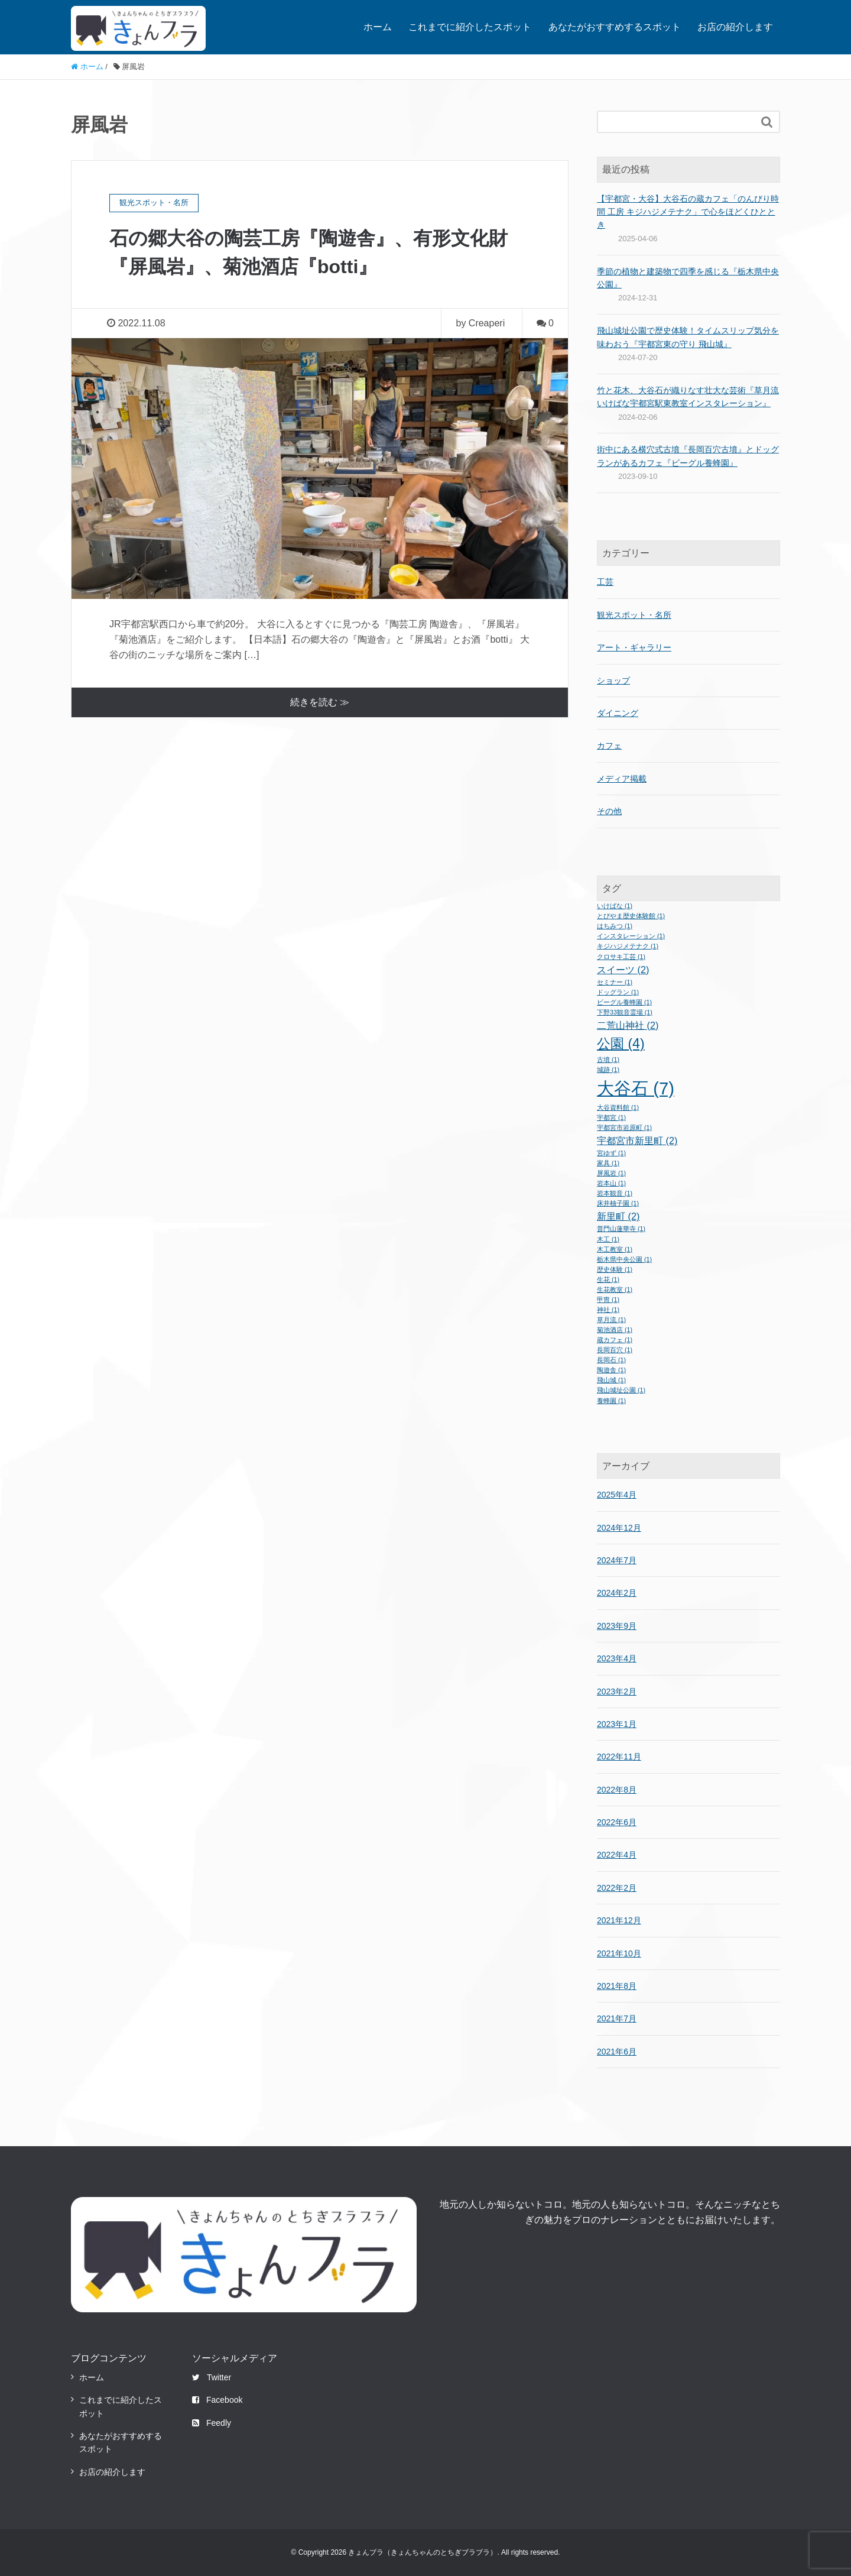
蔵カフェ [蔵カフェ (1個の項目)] (614, 1339)
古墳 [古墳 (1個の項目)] (608, 1059)
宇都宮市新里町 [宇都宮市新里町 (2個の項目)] (637, 1140)
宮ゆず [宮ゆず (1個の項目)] (611, 1152)
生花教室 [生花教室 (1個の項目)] (614, 1289)
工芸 (605, 582)
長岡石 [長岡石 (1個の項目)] (611, 1359)
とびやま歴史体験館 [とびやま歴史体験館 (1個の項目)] (631, 915)
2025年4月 (616, 1494)
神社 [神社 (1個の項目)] (608, 1309)
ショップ (613, 680)
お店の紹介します (735, 27)
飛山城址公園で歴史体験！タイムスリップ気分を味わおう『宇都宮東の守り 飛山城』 (688, 337)
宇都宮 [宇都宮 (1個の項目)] (611, 1117)
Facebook (217, 2400)
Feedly (211, 2423)
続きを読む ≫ (319, 702)
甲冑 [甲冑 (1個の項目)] (608, 1299)
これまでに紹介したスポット (469, 27)
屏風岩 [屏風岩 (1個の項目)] (611, 1173)
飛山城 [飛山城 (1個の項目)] (611, 1379)
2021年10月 (619, 1953)
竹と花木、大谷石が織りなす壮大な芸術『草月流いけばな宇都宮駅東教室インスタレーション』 (688, 396)
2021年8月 (616, 1986)
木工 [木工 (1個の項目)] (608, 1239)
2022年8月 (616, 1789)
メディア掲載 (622, 778)
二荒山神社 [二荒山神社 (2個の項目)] (627, 1025)
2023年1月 (616, 1724)
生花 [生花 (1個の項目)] (608, 1279)
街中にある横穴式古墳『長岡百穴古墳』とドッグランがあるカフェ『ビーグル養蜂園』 (688, 456)
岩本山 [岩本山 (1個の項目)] (611, 1183)
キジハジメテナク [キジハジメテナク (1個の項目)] (627, 946)
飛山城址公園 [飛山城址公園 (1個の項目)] (621, 1390)
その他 (609, 811)
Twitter (211, 2377)
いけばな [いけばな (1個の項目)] (614, 905)
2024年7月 (616, 1560)
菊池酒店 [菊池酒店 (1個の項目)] (614, 1329)
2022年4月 (616, 1854)
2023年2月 (616, 1691)
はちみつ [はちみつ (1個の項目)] (614, 925)
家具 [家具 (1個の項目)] (608, 1163)
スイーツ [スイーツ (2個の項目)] (623, 969)
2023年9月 (616, 1626)
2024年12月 (619, 1527)
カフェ (609, 745)
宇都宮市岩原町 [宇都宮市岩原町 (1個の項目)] (624, 1127)
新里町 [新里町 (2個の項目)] (618, 1216)
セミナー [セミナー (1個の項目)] (614, 982)
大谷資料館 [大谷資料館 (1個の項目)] (618, 1107)
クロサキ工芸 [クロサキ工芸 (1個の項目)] (621, 956)
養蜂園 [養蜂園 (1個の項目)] (611, 1400)
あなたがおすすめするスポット (614, 27)
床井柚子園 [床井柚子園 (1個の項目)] (618, 1203)
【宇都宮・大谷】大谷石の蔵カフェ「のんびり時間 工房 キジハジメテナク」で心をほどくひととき (688, 212)
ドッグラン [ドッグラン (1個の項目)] (618, 992)
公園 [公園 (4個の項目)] (621, 1043)
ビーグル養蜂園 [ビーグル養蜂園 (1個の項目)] (624, 1002)
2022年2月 (616, 1888)
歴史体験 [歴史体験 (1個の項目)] (614, 1269)
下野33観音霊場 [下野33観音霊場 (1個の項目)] (624, 1012)
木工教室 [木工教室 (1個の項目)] (614, 1249)
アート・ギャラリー (634, 647)
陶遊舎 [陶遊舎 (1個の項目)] (611, 1369)
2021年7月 (616, 2018)
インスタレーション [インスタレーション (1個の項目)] (631, 935)
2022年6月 (616, 1822)
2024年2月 (616, 1593)
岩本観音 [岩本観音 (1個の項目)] (614, 1193)
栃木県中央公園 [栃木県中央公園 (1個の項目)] (624, 1259)
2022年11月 (619, 1756)
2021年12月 (619, 1920)
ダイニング (617, 713)
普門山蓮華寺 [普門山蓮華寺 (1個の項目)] (621, 1228)
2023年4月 (616, 1658)
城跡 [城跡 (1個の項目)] (608, 1069)
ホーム (377, 27)
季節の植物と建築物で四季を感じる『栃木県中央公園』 (688, 278)
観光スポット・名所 (634, 615)
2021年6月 (616, 2051)
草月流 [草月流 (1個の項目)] (611, 1319)
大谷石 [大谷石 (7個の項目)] (635, 1088)
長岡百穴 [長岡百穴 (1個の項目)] (614, 1349)
